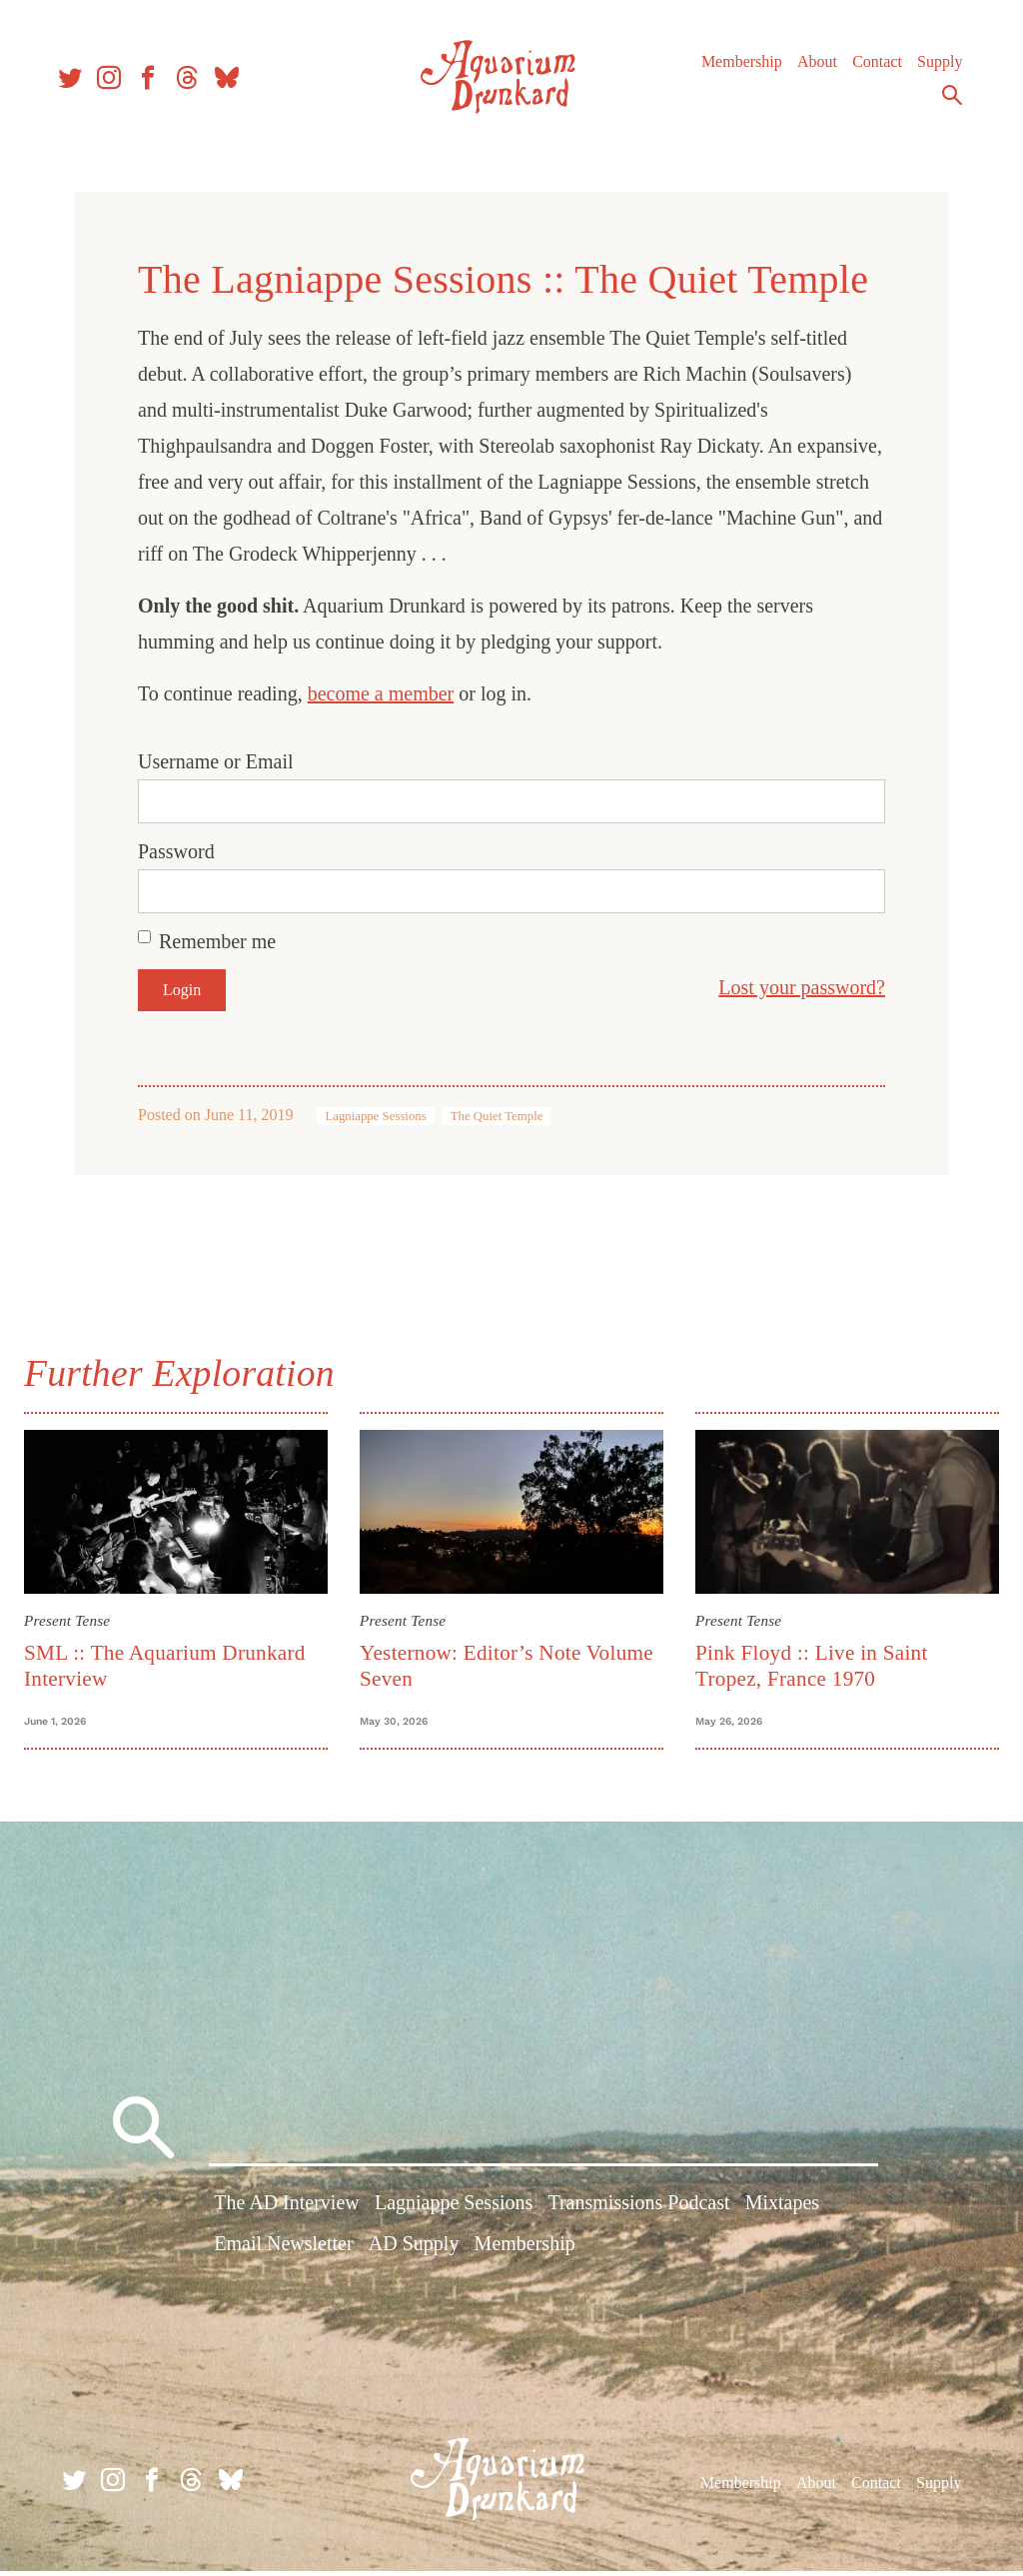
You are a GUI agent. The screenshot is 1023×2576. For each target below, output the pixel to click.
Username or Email (216, 761)
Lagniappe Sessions (375, 1116)
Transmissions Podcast (638, 2211)
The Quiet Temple (497, 1116)
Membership (732, 69)
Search (943, 103)
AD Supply (414, 2253)
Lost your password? (801, 987)
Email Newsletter (283, 2253)
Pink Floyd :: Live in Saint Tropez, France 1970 (808, 1662)
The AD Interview (287, 2211)
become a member (381, 693)
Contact (868, 69)
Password (176, 851)
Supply (930, 69)
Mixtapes (782, 2211)
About (808, 69)
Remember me (217, 941)
